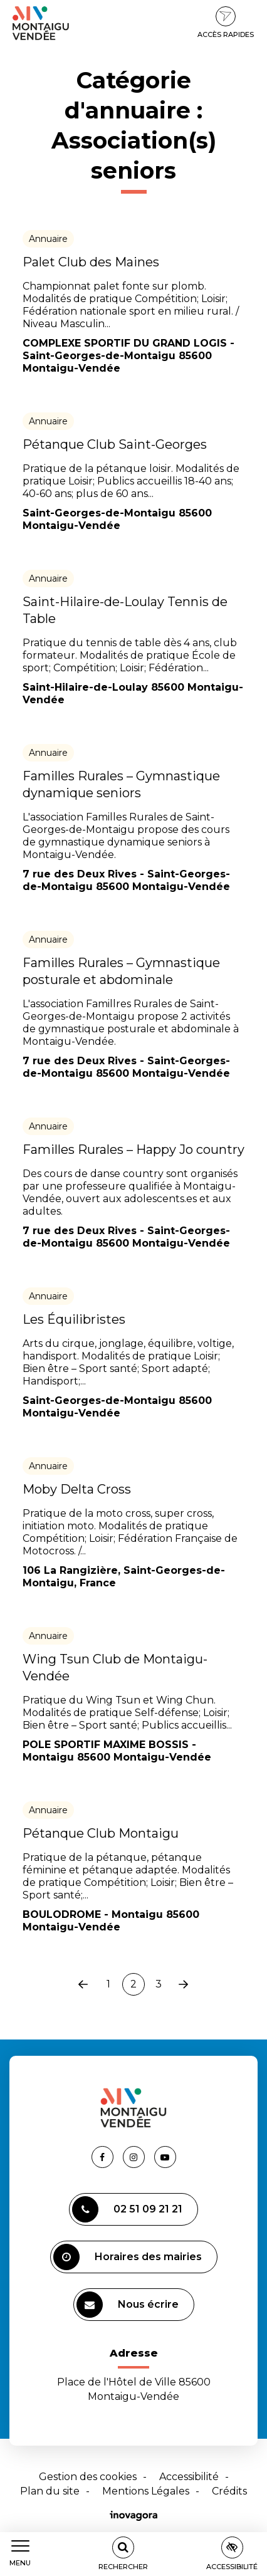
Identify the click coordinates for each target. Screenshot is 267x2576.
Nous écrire (127, 2304)
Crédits (229, 2491)
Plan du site (50, 2491)
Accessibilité (189, 2477)
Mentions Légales (145, 2491)
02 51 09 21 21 (127, 2209)
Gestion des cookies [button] (88, 2477)
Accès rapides (225, 22)
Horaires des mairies (127, 2257)
